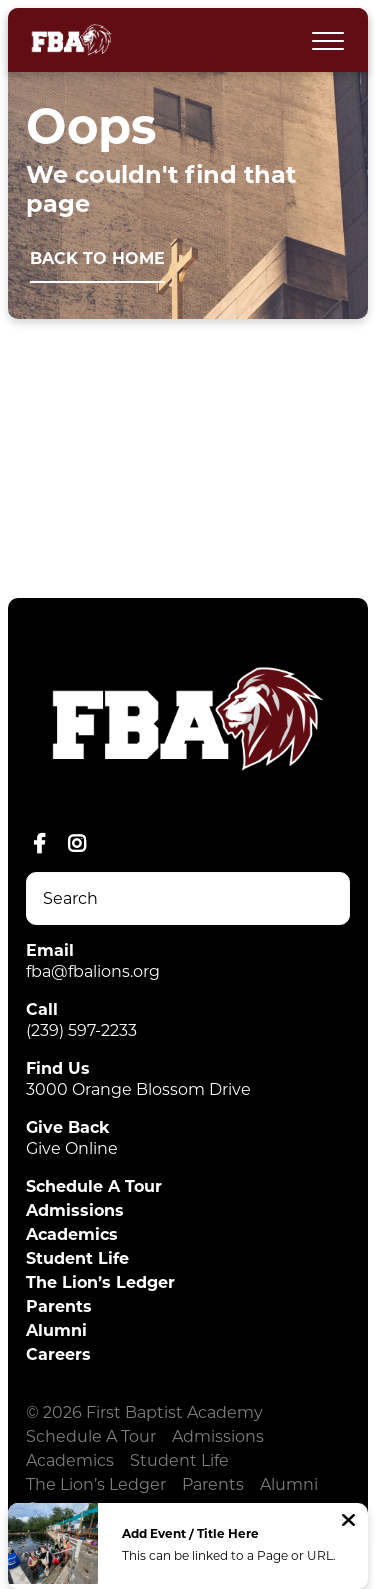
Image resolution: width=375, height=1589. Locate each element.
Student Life (77, 1258)
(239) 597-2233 (81, 1030)
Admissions (75, 1210)
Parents (59, 1306)
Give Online (72, 1148)
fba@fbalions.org (93, 971)
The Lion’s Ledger (100, 1282)
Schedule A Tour (94, 1186)
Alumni (56, 1330)
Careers (58, 1354)
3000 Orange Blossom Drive (138, 1089)
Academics (72, 1234)
